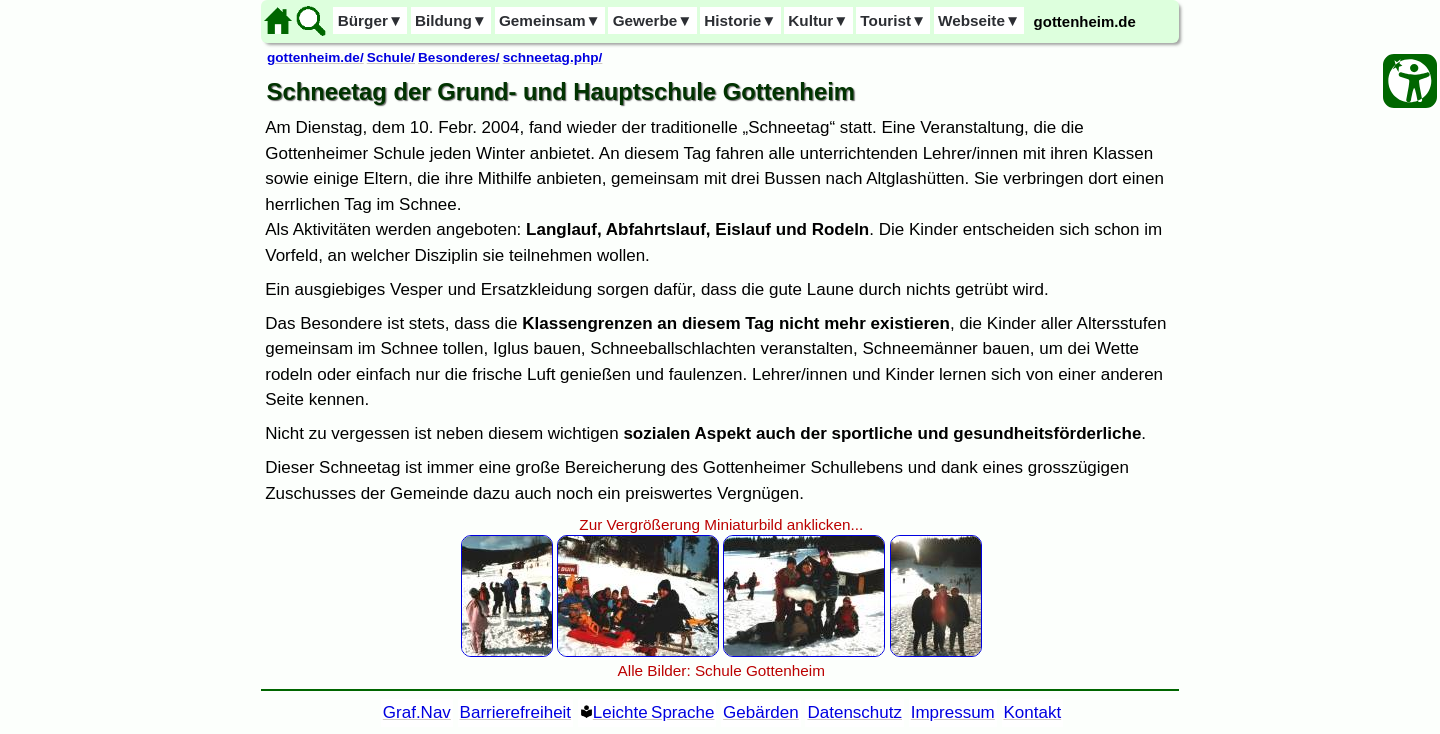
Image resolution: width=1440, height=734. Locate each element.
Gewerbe (653, 20)
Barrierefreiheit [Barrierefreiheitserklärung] (516, 712)
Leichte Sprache (654, 712)
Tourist (893, 20)
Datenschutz (854, 712)
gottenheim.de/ (315, 57)
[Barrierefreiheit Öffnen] (1410, 81)
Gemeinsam (550, 20)
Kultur (818, 20)
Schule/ (391, 57)
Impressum (953, 712)
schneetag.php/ (553, 57)
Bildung (451, 20)
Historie (740, 20)
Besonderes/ (459, 57)
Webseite (979, 20)
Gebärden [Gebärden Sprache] (761, 712)
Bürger (370, 20)
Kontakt (1033, 712)
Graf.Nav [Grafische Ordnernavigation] (417, 712)
